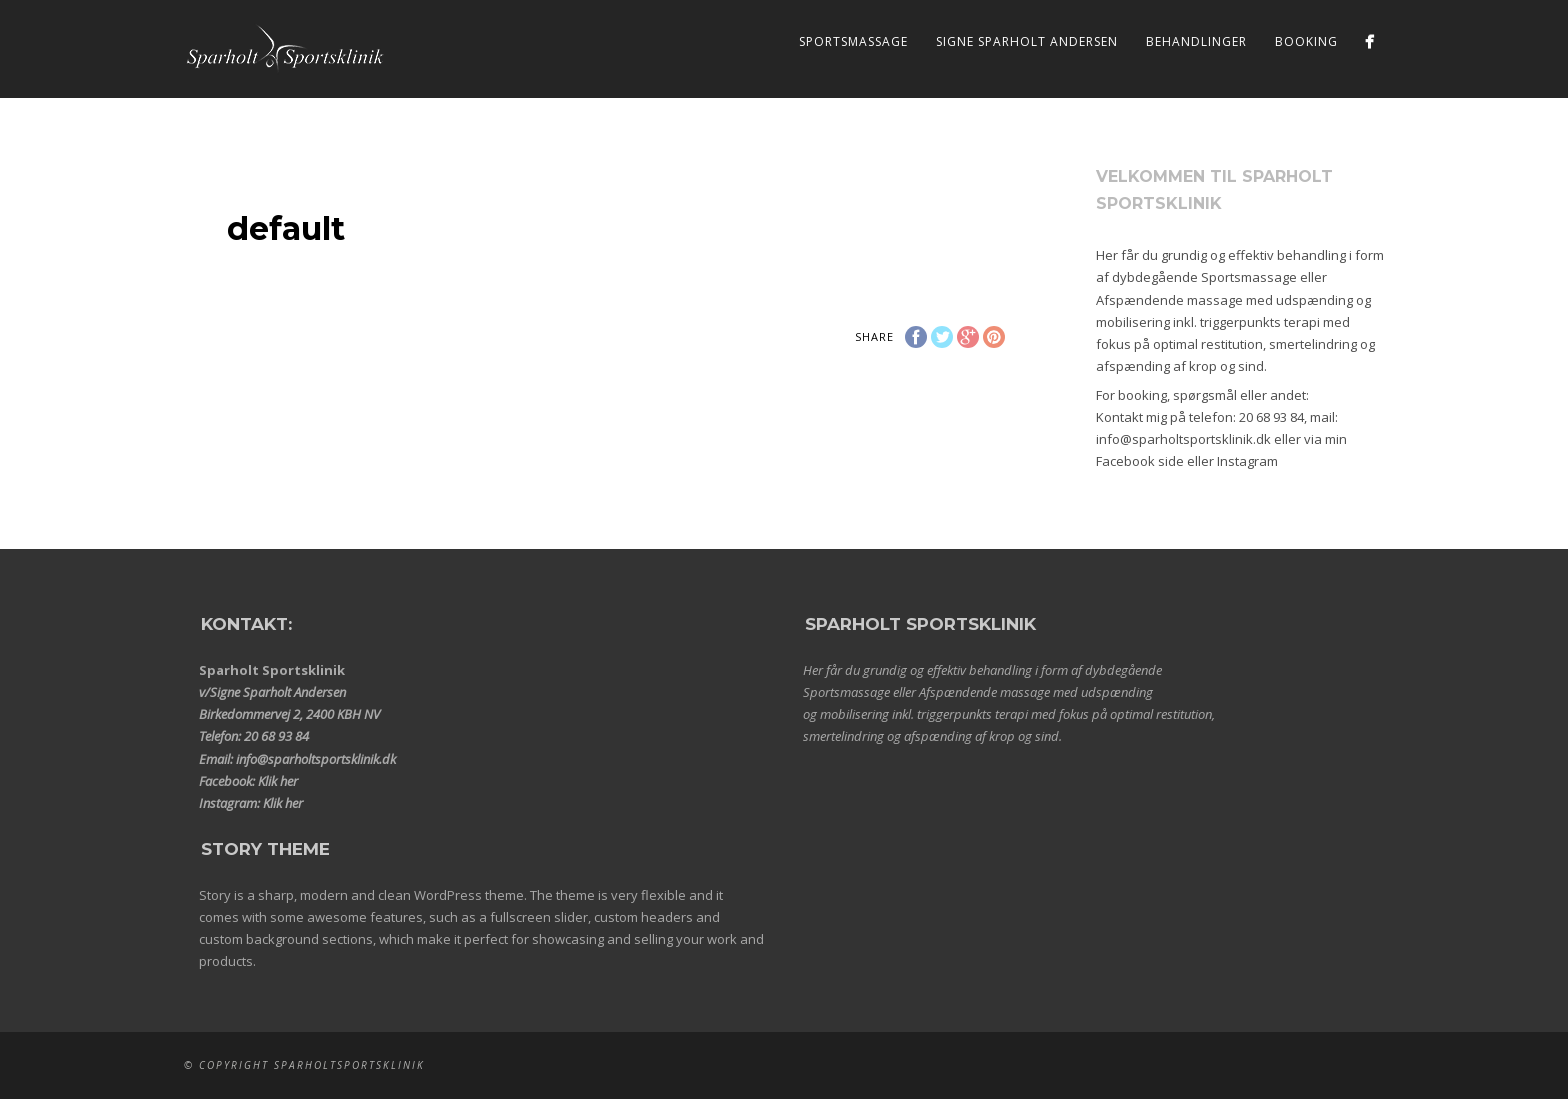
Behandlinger (1196, 41)
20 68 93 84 (1271, 417)
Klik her (278, 781)
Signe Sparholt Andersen (1027, 41)
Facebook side (1140, 461)
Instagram (1247, 461)
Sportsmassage (853, 41)
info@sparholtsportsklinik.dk (1183, 439)
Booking (1306, 41)
